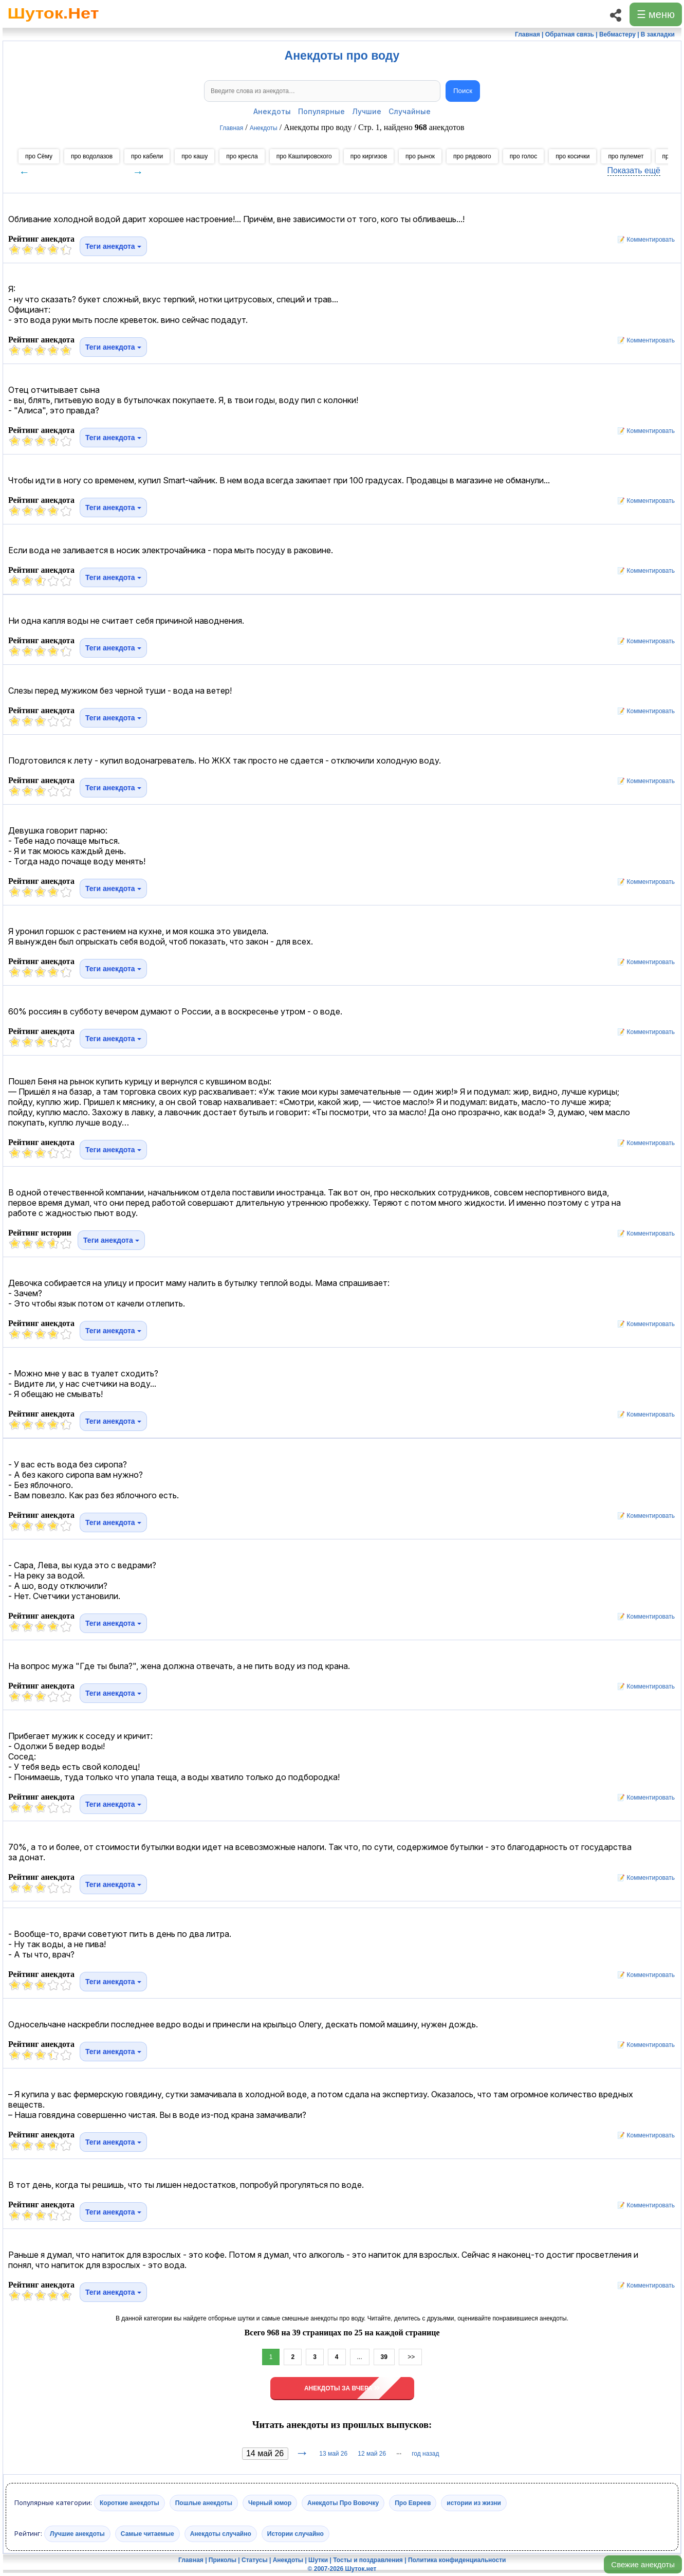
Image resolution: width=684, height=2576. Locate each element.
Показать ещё (633, 170)
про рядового (472, 156)
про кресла (241, 156)
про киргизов (368, 156)
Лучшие (366, 111)
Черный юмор (269, 2503)
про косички (572, 156)
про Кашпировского (304, 156)
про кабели (147, 156)
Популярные (321, 111)
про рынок (420, 156)
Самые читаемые (147, 2533)
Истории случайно (295, 2533)
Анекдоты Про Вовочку (343, 2503)
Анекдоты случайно (220, 2533)
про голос (524, 156)
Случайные (410, 111)
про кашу (194, 156)
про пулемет (625, 156)
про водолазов (92, 156)
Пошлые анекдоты (203, 2503)
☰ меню (656, 14)
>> (410, 2357)
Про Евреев (413, 2503)
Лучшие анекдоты (77, 2533)
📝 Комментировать (643, 239)
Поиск (462, 91)
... (359, 2357)
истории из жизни (474, 2503)
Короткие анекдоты (129, 2503)
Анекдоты (272, 111)
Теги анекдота (113, 246)
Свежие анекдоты (643, 2564)
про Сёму (38, 156)
